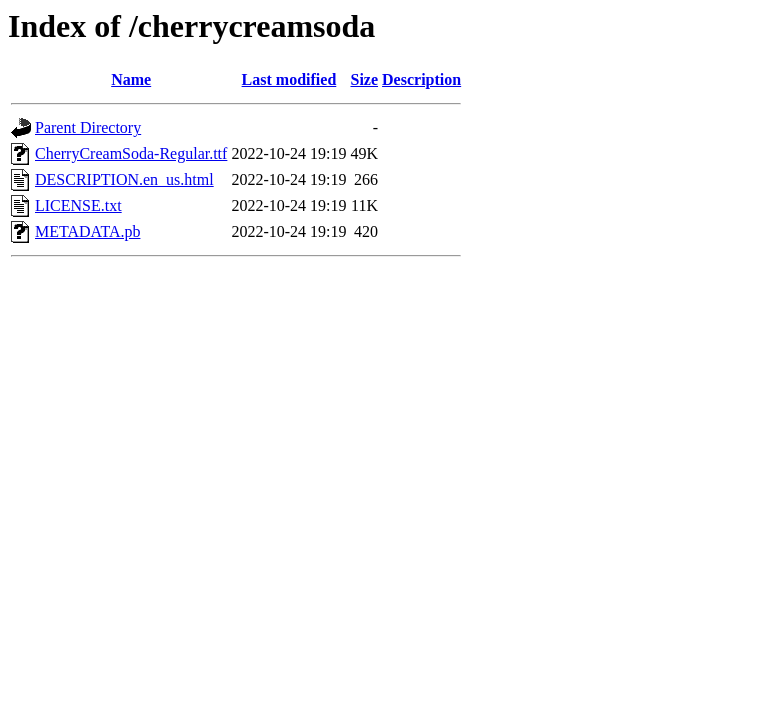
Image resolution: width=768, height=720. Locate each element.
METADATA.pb (87, 231)
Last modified (289, 79)
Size (365, 79)
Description (421, 79)
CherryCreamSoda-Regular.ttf (131, 153)
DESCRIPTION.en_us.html (124, 179)
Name (131, 79)
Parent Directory (88, 127)
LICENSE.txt (78, 205)
